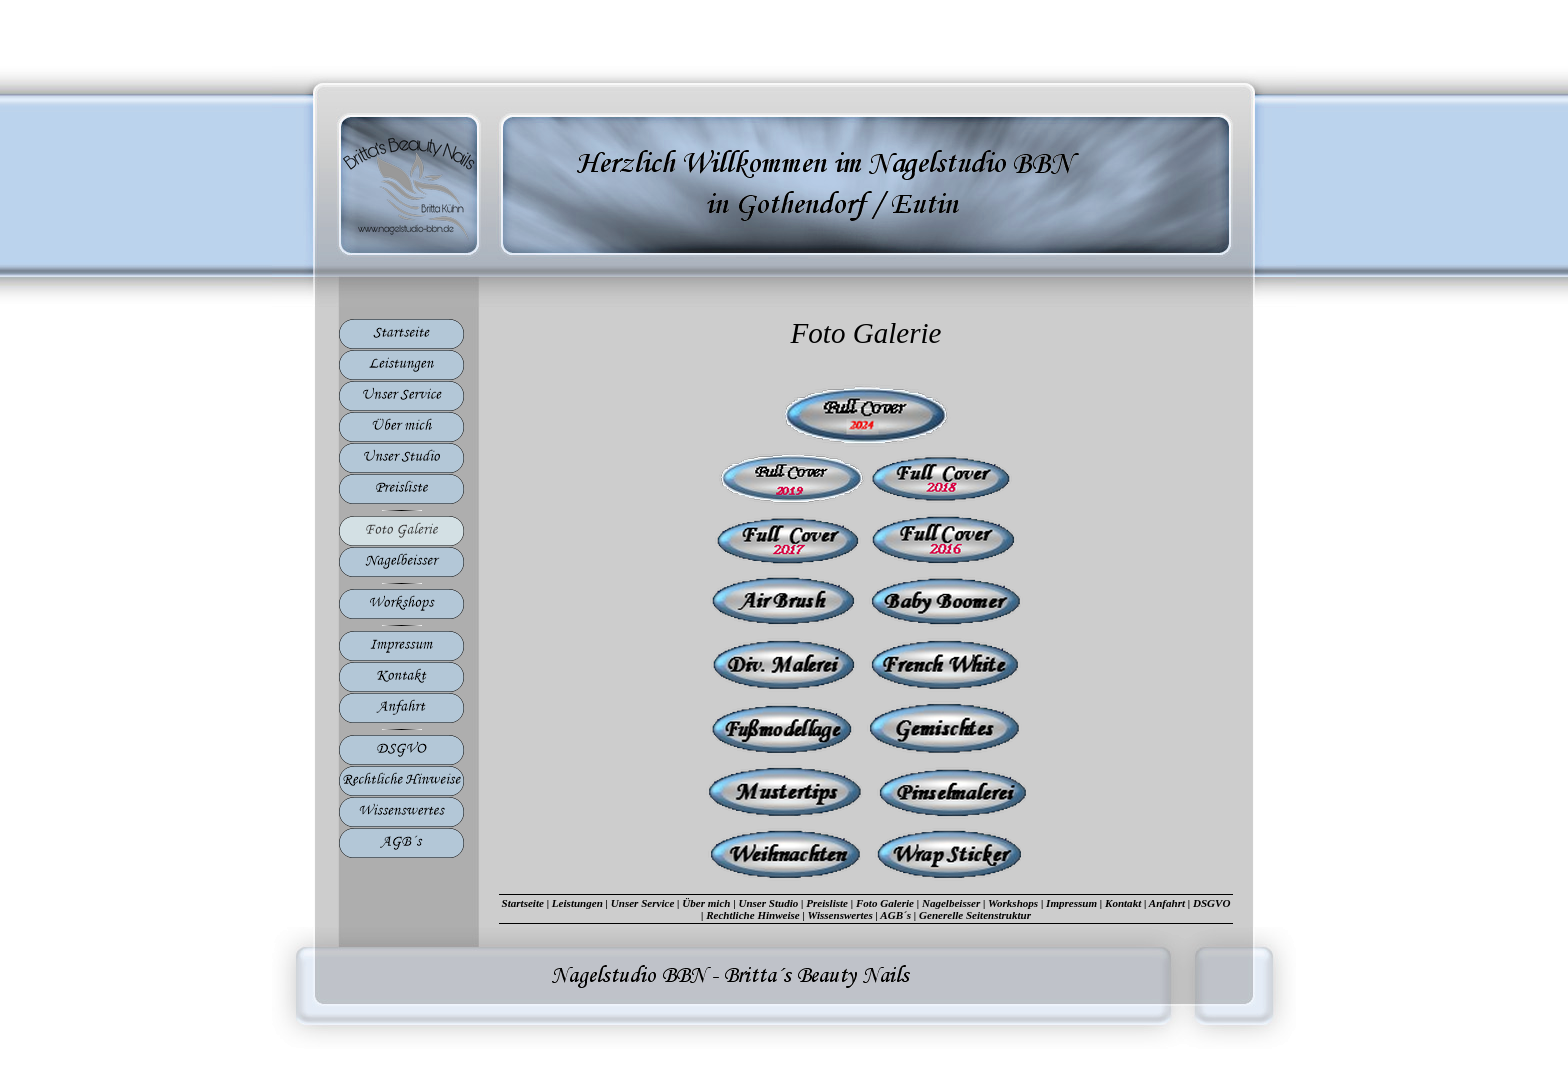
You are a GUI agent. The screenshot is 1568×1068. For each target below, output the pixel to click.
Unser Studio (768, 903)
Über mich (706, 903)
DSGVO (1211, 903)
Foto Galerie (885, 903)
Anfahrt (1167, 903)
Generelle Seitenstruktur (975, 915)
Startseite (523, 903)
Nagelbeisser (951, 903)
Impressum (1071, 903)
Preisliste (827, 903)
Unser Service (643, 903)
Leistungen (577, 903)
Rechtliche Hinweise (753, 915)
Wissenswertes (840, 915)
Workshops (1013, 903)
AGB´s (895, 915)
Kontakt (1123, 903)
